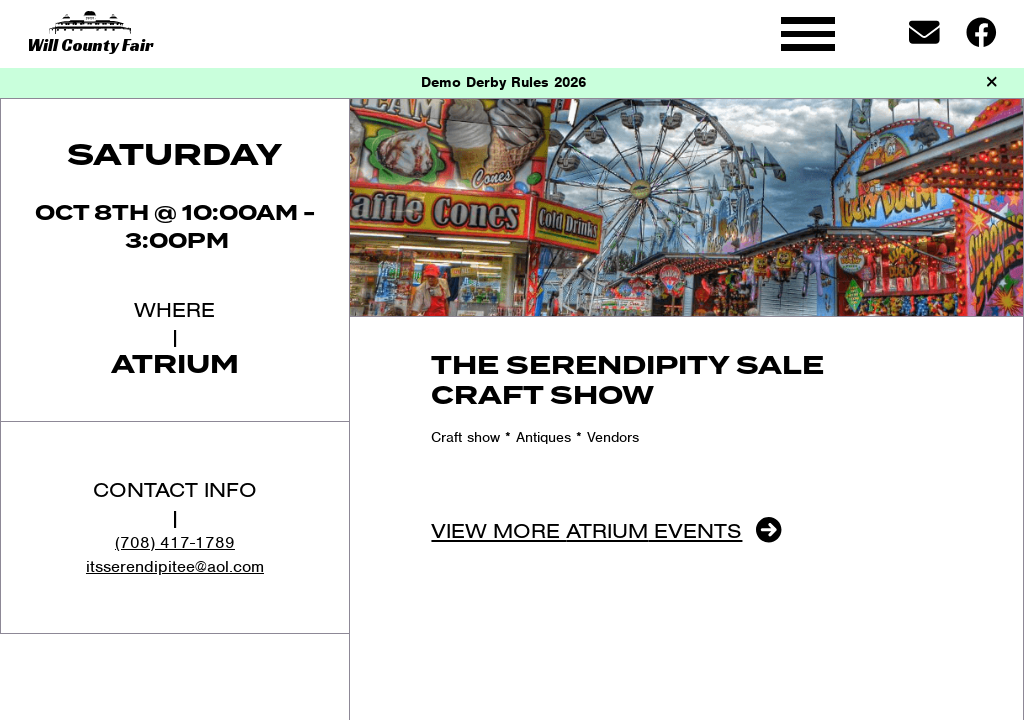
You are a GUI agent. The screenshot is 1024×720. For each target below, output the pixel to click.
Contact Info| (175, 502)
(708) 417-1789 (175, 542)
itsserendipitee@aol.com (175, 566)
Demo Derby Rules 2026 (503, 82)
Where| (174, 322)
